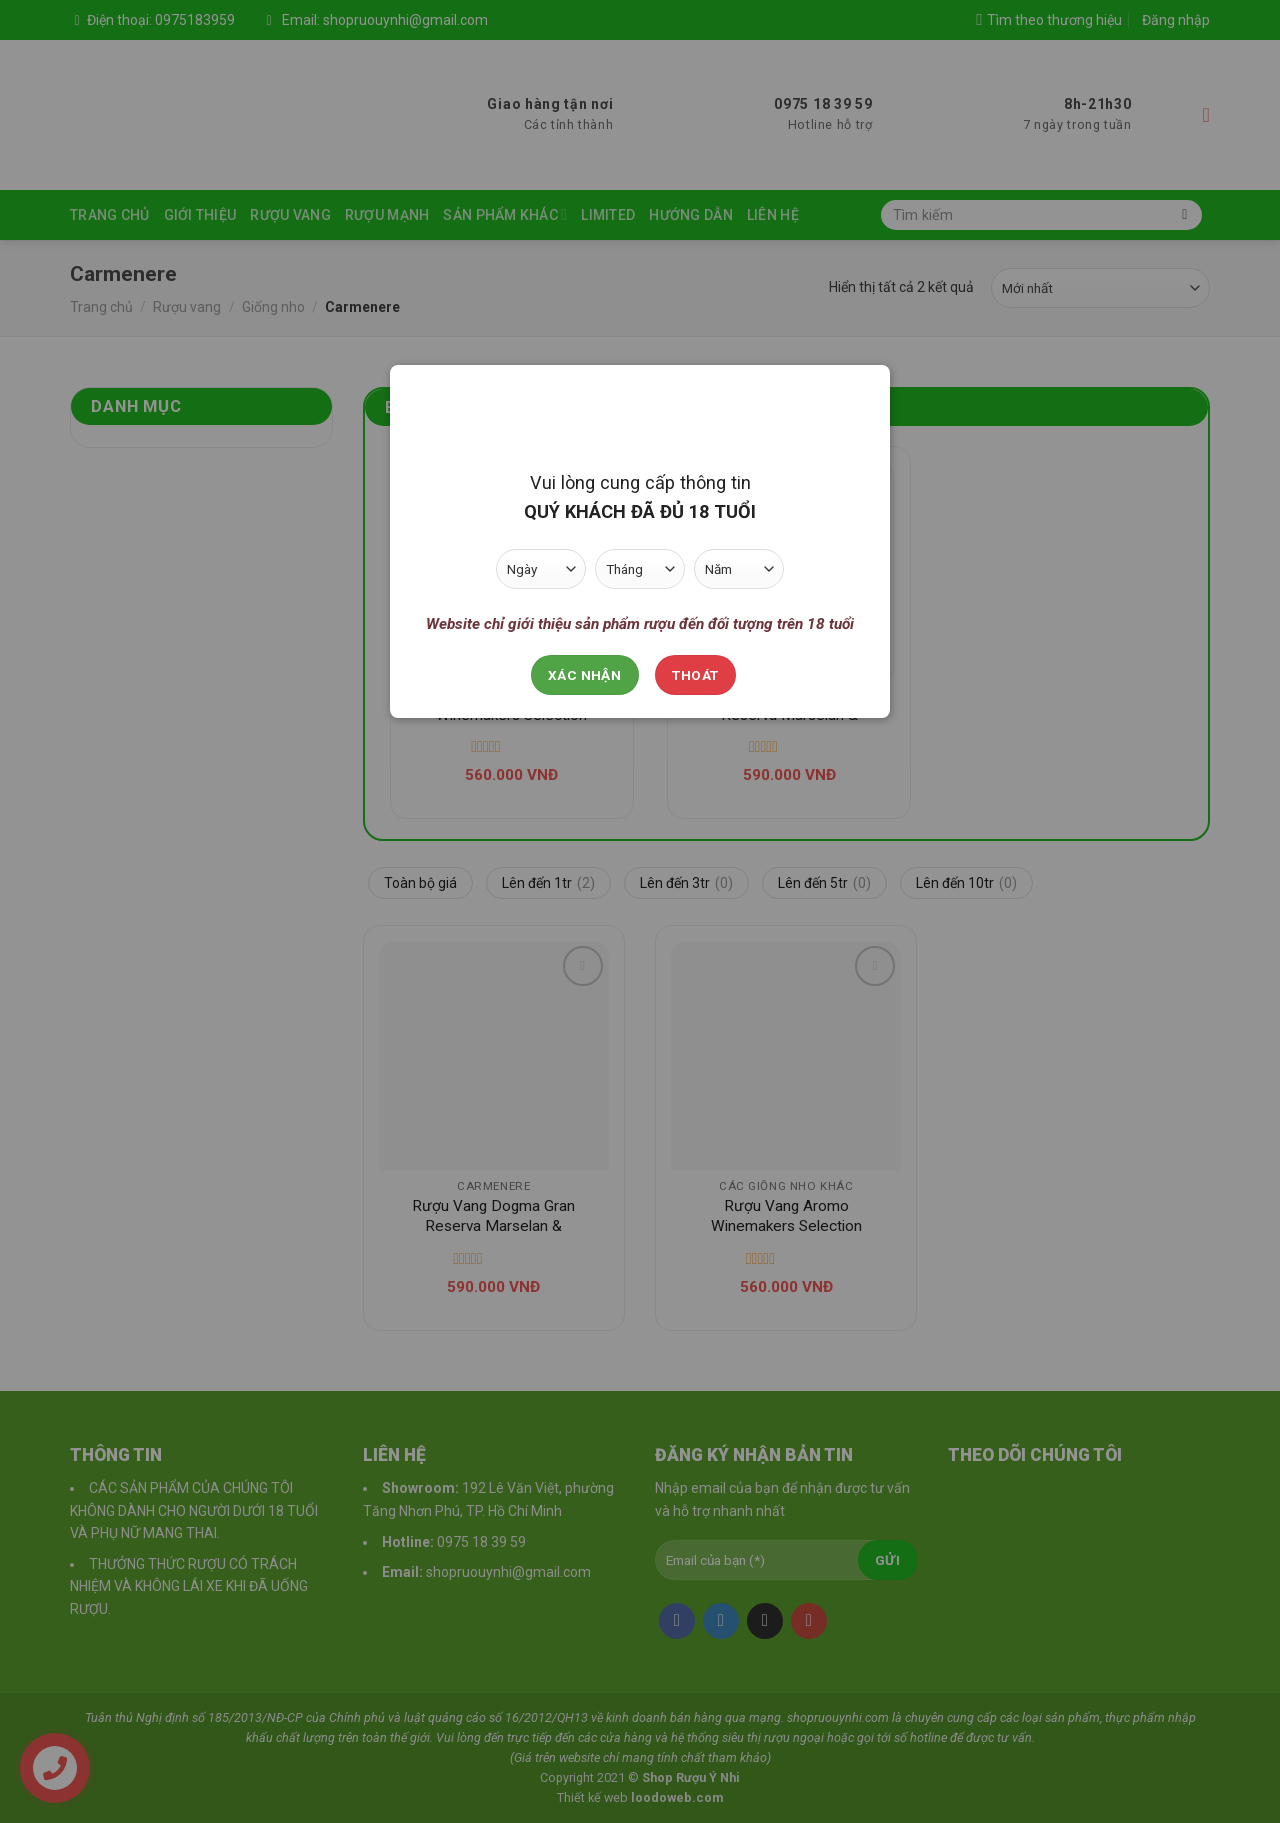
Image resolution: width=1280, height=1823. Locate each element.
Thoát (695, 675)
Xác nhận (584, 675)
